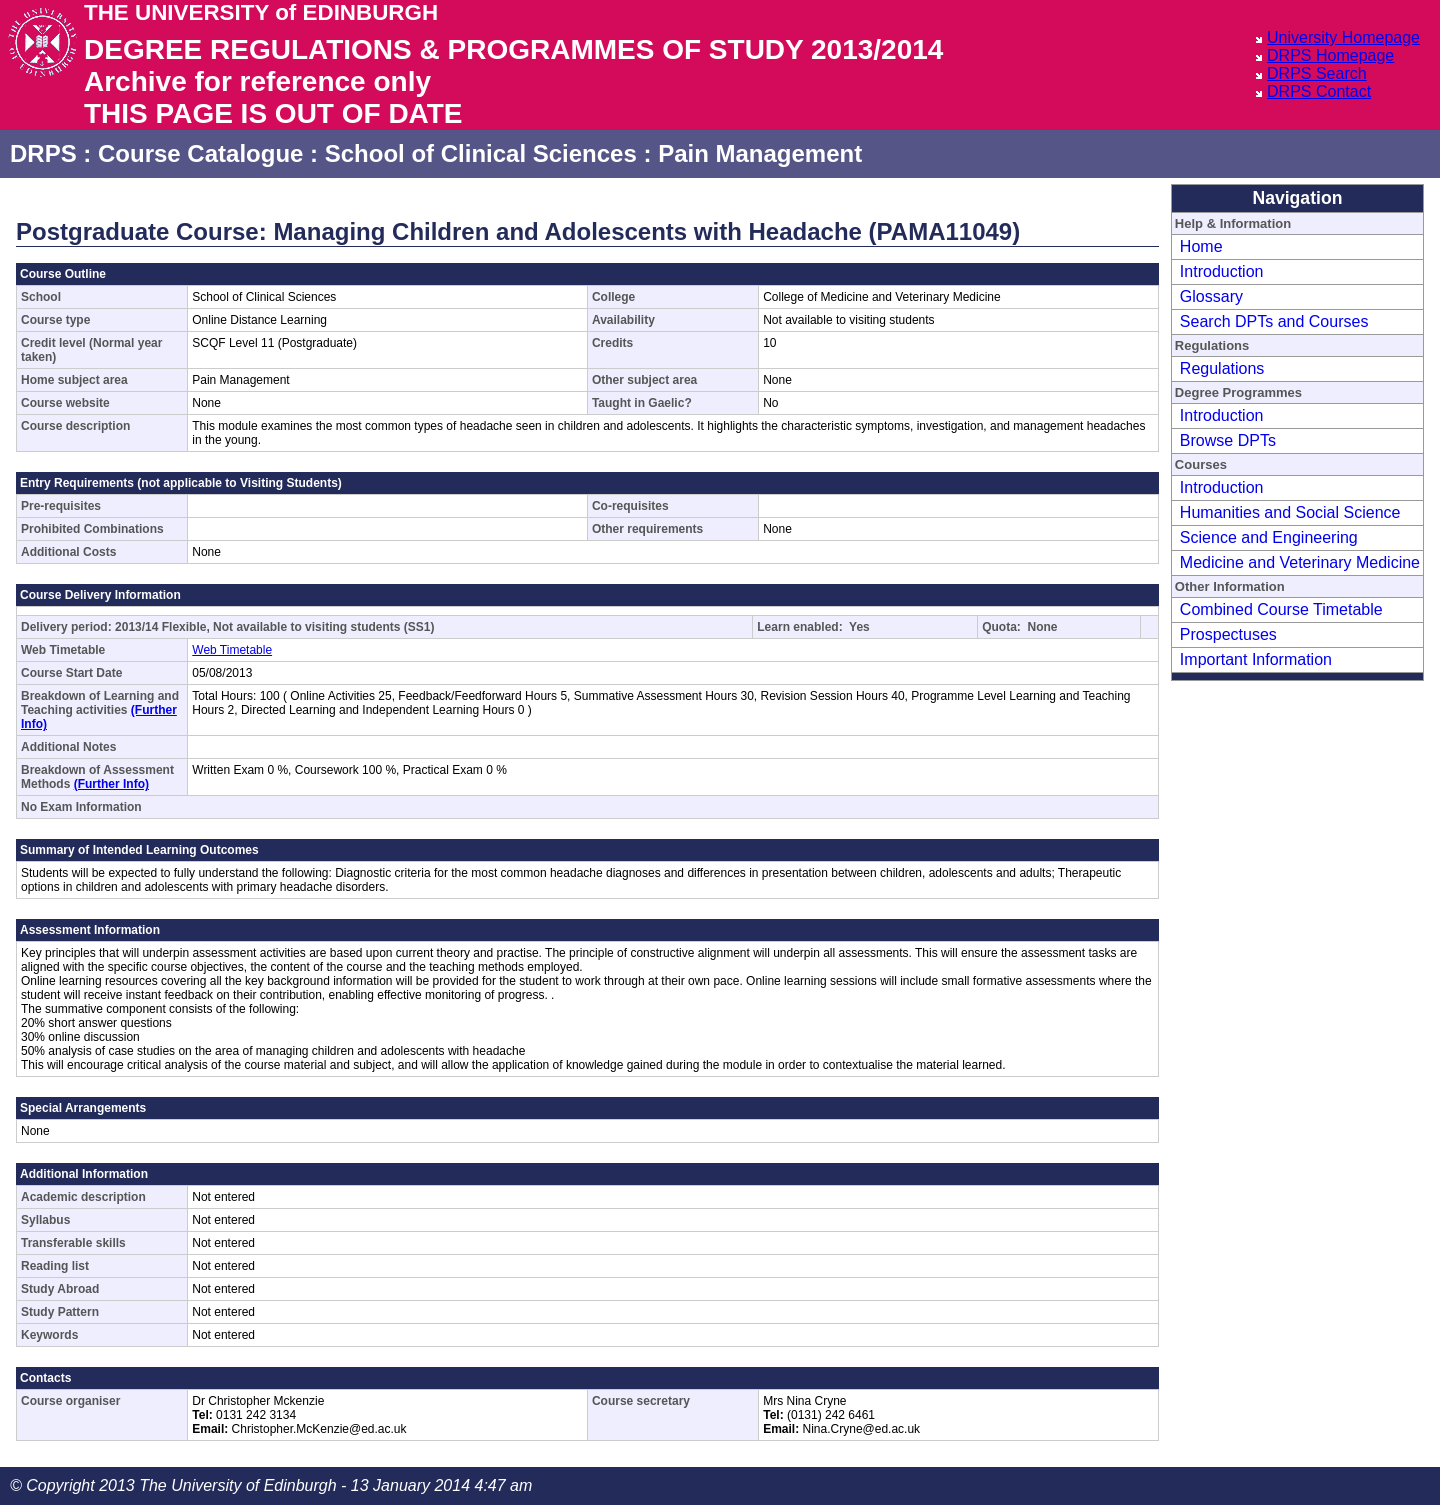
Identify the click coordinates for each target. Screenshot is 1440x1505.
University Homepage (1343, 37)
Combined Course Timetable (1281, 609)
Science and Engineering (1269, 537)
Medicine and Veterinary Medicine (1300, 562)
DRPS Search (1317, 73)
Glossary (1211, 296)
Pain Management (760, 153)
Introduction (1222, 271)
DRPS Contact (1319, 91)
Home (1201, 246)
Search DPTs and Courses (1274, 321)
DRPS (43, 153)
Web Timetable (232, 650)
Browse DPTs (1228, 440)
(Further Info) (111, 784)
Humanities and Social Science (1290, 512)
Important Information (1256, 659)
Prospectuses (1228, 634)
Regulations (1222, 368)
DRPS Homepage (1330, 55)
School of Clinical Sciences (481, 153)
